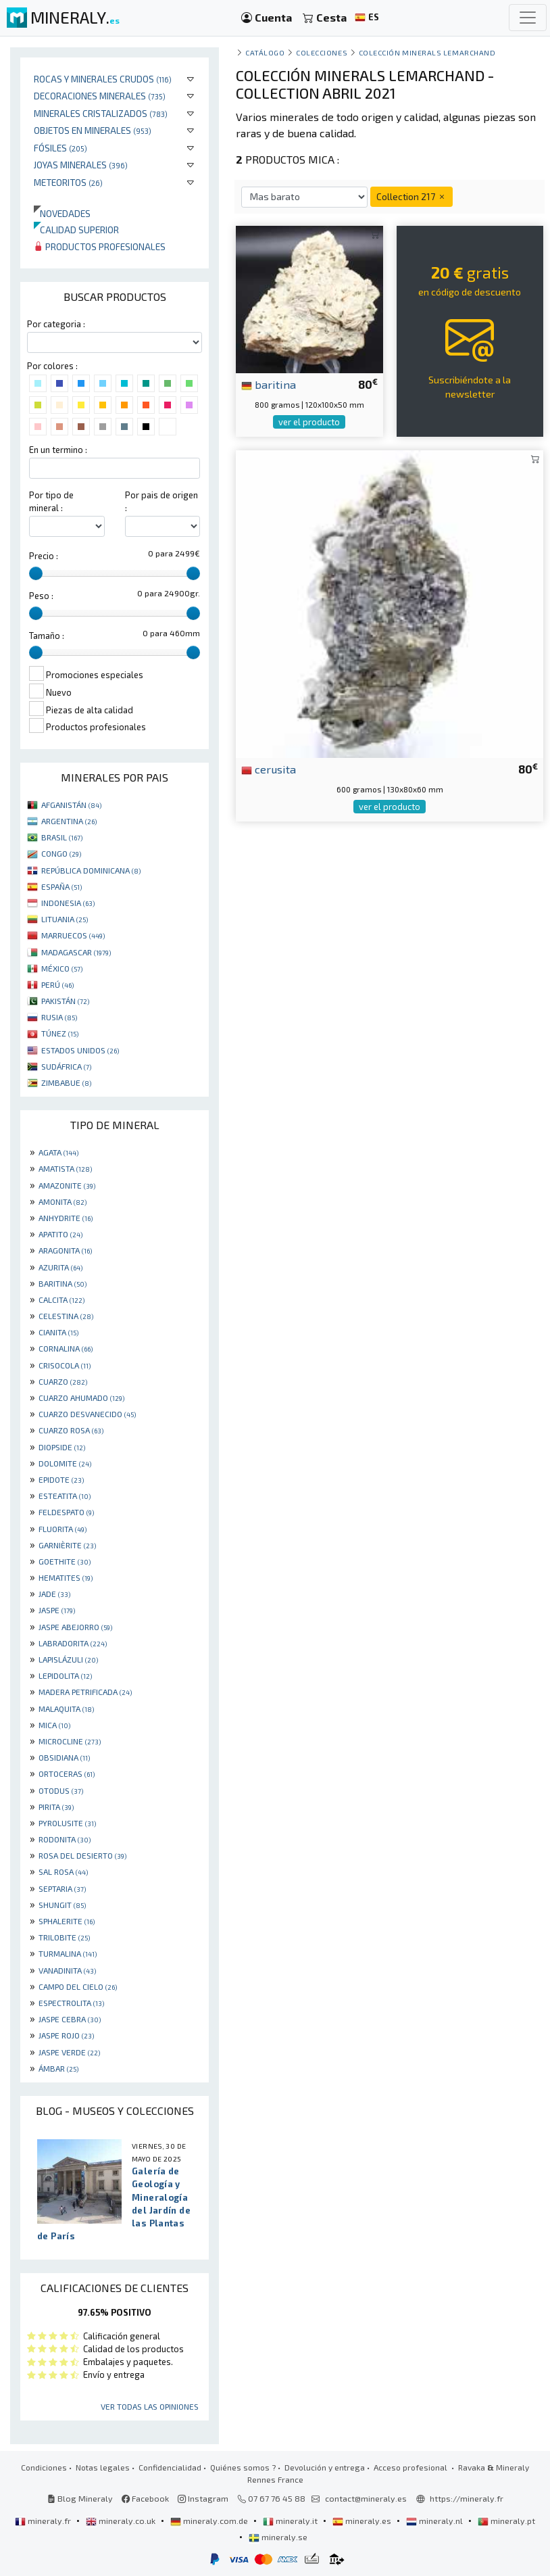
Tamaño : (46, 635)
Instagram (203, 2498)
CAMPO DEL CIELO (78, 1986)
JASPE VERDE (69, 2052)
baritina (268, 384)
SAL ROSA (63, 1871)
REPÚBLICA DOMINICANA (91, 870)
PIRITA (56, 1806)
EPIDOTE (61, 1479)
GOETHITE (65, 1561)
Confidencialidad (170, 2467)
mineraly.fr (44, 2520)
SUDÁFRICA (66, 1066)
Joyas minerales (81, 164)
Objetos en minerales (92, 130)
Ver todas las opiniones (150, 2406)
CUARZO (63, 1381)
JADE (54, 1593)
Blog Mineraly (80, 2498)
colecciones (321, 52)
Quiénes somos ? (243, 2467)
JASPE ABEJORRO (75, 1626)
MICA (54, 1725)
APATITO (60, 1234)
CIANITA (58, 1332)
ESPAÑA (61, 886)
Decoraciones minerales (100, 95)
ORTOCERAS (67, 1773)
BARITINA (62, 1283)
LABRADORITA (73, 1643)
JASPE (57, 1610)
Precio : (43, 555)
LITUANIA (64, 919)
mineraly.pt (506, 2520)
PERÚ (57, 984)
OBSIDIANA (64, 1757)
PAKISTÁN (65, 1000)
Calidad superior (76, 229)
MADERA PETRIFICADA (85, 1691)
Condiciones (44, 2467)
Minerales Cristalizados (101, 113)
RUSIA (59, 1017)
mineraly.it (291, 2520)
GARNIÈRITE (67, 1545)
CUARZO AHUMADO (81, 1397)
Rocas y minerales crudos (103, 79)
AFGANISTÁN (71, 804)
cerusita (268, 769)
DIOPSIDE (62, 1447)
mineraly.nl (435, 2520)
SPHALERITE (67, 1921)
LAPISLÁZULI (68, 1659)
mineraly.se (278, 2537)
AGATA (58, 1152)
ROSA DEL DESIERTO (82, 1855)
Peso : (41, 595)
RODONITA (65, 1839)
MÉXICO (61, 968)
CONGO (61, 853)
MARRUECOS (73, 935)
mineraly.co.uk (121, 2520)
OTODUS (61, 1790)
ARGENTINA (69, 821)
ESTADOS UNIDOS (80, 1050)
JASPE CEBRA (70, 2019)
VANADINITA (67, 1970)
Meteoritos (68, 182)
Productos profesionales (100, 246)
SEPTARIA (62, 1888)
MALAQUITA (66, 1708)
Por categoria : (56, 323)
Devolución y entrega (324, 2467)
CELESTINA (66, 1315)
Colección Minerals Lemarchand (427, 52)
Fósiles (60, 147)
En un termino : (58, 449)
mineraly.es (362, 2520)
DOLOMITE (65, 1463)
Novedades (62, 213)
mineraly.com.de (210, 2520)
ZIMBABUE (66, 1082)
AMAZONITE (67, 1185)
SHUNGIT (62, 1904)
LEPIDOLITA (65, 1675)
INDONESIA (68, 902)
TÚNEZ (59, 1033)
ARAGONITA (65, 1250)
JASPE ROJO (66, 2035)
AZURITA (60, 1267)
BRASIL (61, 837)
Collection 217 (411, 196)
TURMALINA (68, 1953)
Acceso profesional (411, 2467)
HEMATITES (66, 1577)
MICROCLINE (70, 1741)
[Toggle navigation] (528, 17)
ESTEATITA (65, 1495)
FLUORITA (62, 1528)
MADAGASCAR (76, 952)
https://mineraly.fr (466, 2498)
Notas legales (103, 2467)
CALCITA (61, 1299)
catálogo (264, 52)
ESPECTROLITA (71, 2002)
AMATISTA (65, 1168)
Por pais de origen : (161, 501)
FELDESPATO (66, 1512)
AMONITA (62, 1201)
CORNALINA (66, 1348)
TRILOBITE (64, 1937)
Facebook (145, 2498)
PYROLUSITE (67, 1823)
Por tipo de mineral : (51, 501)
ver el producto (309, 421)
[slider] (36, 573)
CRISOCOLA (65, 1365)
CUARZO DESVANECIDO (87, 1413)
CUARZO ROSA (71, 1430)
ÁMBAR (58, 2068)
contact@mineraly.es (366, 2498)
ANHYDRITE (66, 1217)
